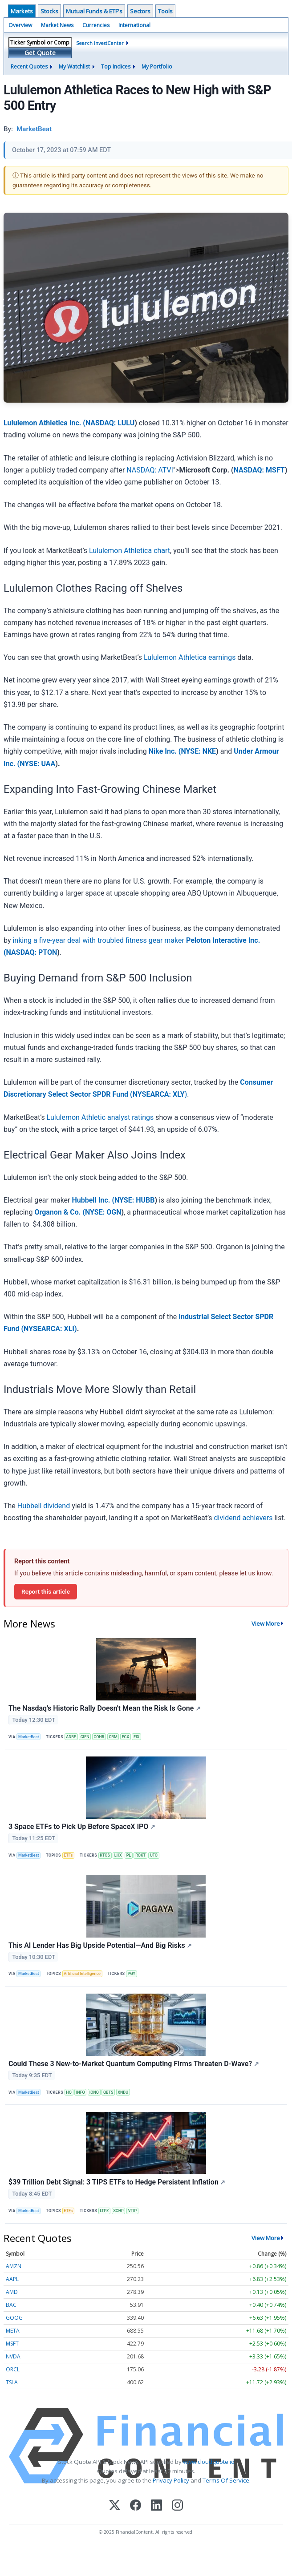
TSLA (12, 2382)
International (134, 25)
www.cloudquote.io (209, 2462)
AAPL (12, 2279)
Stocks (49, 11)
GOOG (14, 2318)
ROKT (140, 1855)
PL (128, 1855)
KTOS (105, 1855)
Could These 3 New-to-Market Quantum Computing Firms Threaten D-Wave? (133, 2063)
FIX (136, 1737)
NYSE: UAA (37, 763)
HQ (69, 2092)
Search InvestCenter (100, 43)
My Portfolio (157, 66)
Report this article (45, 1591)
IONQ (94, 2092)
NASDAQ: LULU (109, 423)
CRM (113, 1737)
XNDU (123, 2092)
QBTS (108, 2092)
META (13, 2330)
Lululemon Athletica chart (129, 550)
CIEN (85, 1737)
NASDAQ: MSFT (259, 470)
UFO (154, 1855)
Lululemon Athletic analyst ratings (100, 1117)
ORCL (13, 2369)
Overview (20, 25)
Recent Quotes (29, 66)
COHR (98, 1737)
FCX (125, 1737)
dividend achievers (243, 1518)
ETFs (68, 1855)
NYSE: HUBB (134, 1200)
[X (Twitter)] (114, 2506)
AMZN (13, 2266)
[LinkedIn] (156, 2506)
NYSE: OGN (103, 1212)
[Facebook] (135, 2506)
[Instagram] (177, 2506)
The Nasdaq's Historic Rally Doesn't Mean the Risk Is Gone (104, 1708)
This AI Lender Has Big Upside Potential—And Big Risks (100, 1945)
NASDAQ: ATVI (149, 470)
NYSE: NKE (198, 751)
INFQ (80, 2092)
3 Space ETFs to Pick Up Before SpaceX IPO (81, 1826)
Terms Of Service (226, 2480)
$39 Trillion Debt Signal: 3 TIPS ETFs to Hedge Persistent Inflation (116, 2182)
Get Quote (40, 52)
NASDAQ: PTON (31, 952)
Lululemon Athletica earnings (189, 657)
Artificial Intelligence (82, 1973)
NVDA (13, 2356)
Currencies (96, 25)
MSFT (12, 2343)
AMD (12, 2292)
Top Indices (115, 66)
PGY (131, 1973)
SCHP (118, 2211)
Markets (22, 11)
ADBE (71, 1737)
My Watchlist (74, 66)
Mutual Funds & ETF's (94, 11)
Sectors (140, 11)
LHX (118, 1855)
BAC (11, 2305)
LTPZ (104, 2211)
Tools (165, 11)
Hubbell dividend (43, 1506)
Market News (57, 25)
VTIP (132, 2211)
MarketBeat (28, 1737)
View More (265, 1623)
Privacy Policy (171, 2480)
